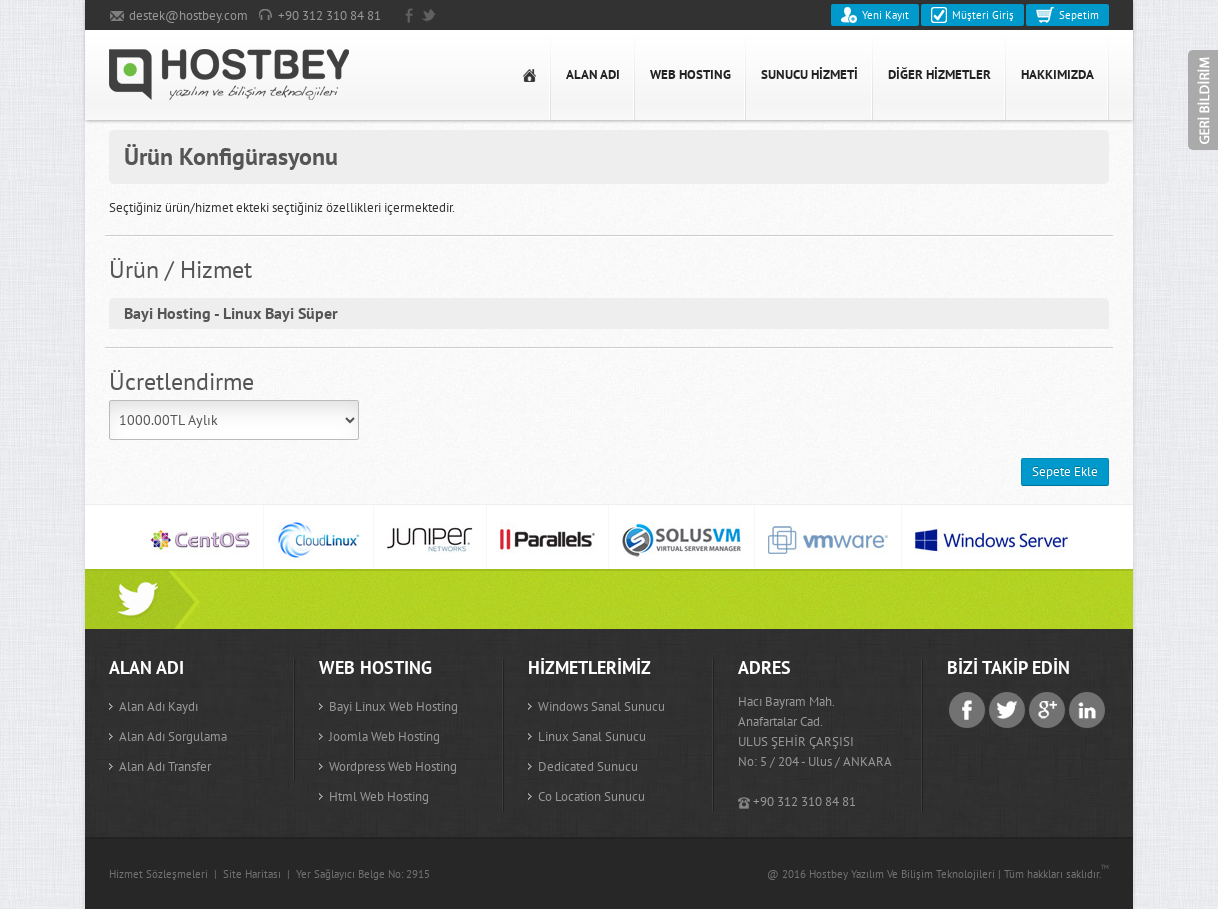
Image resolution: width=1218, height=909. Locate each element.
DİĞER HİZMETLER (939, 74)
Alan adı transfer (165, 766)
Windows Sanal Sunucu (601, 706)
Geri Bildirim (1203, 100)
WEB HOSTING (690, 74)
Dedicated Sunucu (588, 766)
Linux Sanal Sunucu (592, 736)
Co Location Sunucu (591, 796)
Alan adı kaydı (158, 706)
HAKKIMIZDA (1057, 74)
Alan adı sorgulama (173, 736)
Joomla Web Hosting (384, 736)
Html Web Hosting (379, 796)
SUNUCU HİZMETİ (809, 74)
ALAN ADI (593, 74)
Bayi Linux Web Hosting (393, 706)
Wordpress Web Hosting (393, 766)
